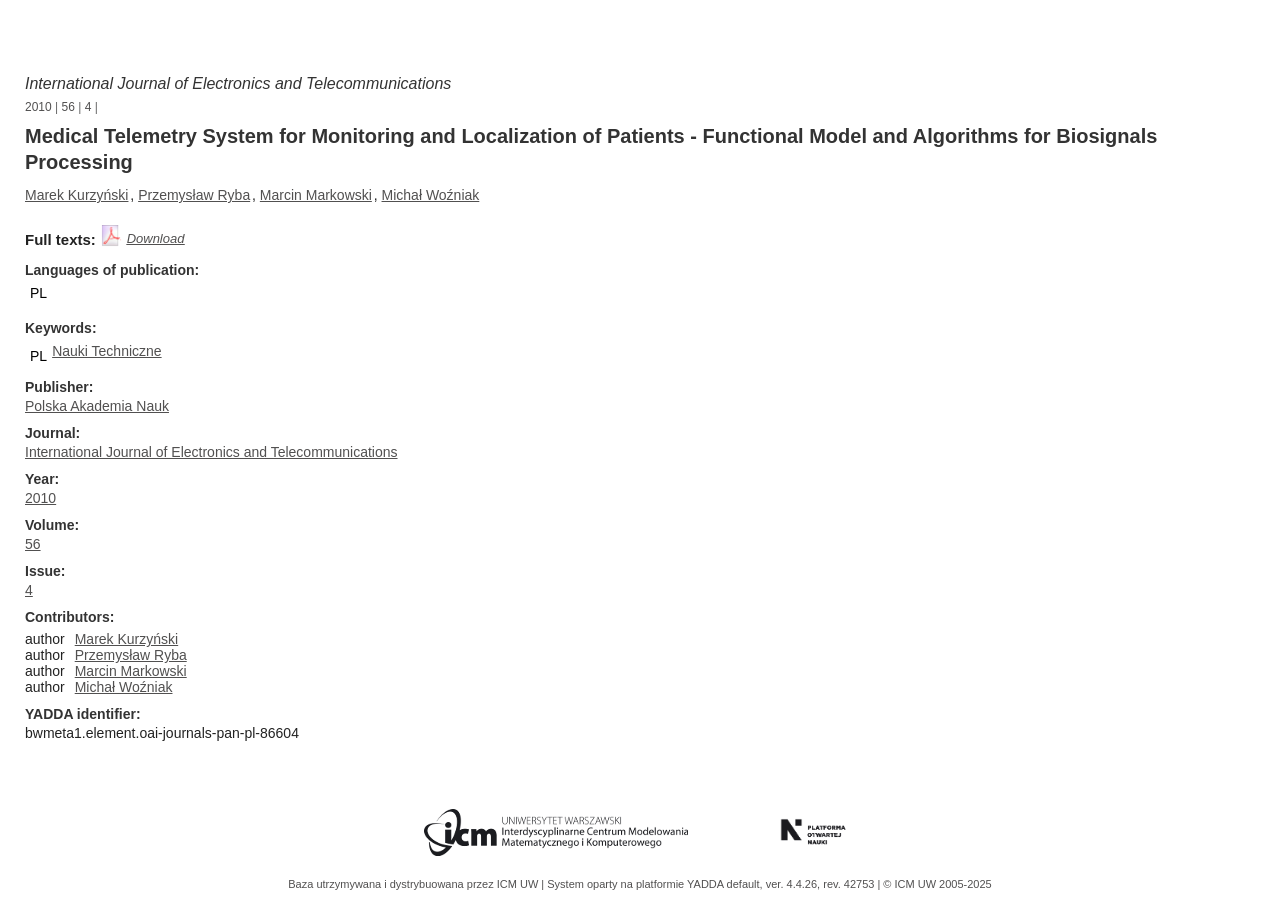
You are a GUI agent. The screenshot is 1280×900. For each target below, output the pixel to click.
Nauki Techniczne (106, 351)
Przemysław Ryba (194, 195)
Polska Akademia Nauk (97, 406)
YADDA (707, 884)
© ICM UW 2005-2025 (937, 884)
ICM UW (519, 884)
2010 (38, 107)
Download (156, 238)
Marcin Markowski (316, 195)
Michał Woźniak (431, 195)
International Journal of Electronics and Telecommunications (238, 83)
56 (68, 107)
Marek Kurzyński (76, 195)
